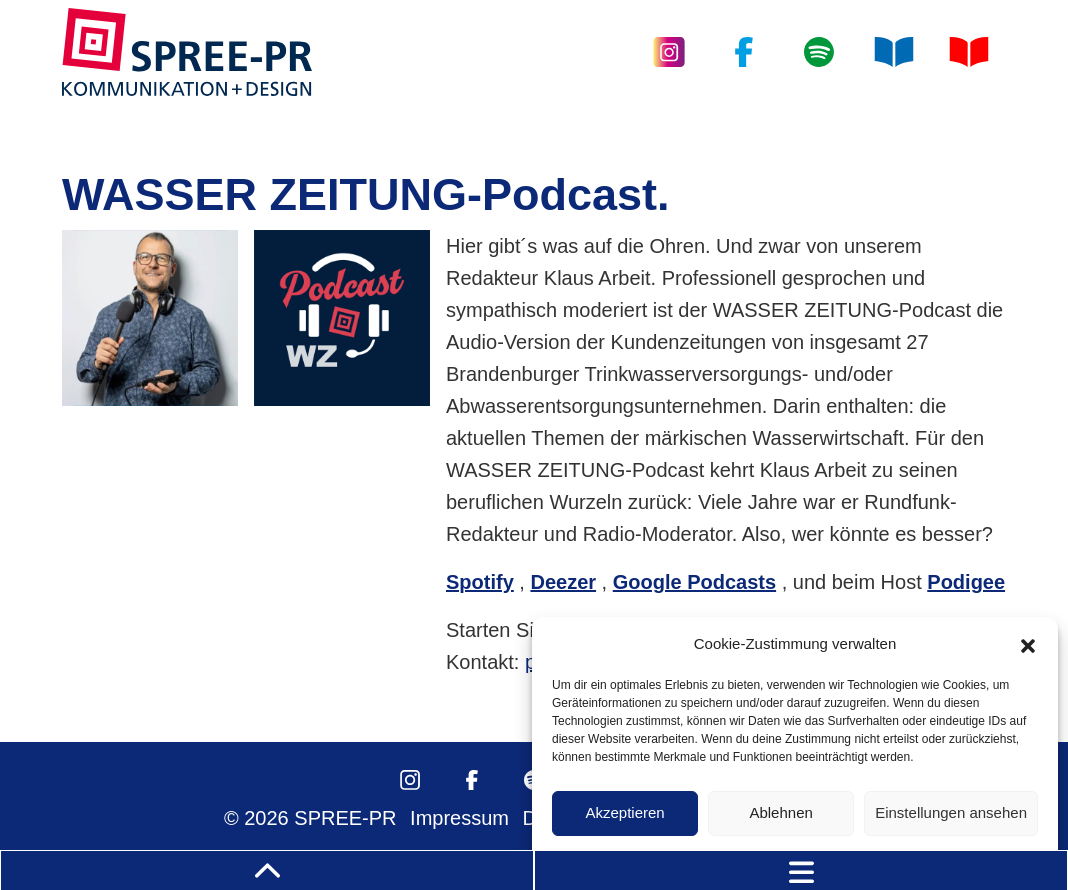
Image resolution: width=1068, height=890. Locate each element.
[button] (1028, 644)
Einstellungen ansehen (951, 812)
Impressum (459, 818)
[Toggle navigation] (801, 870)
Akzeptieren (624, 812)
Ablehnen (780, 812)
